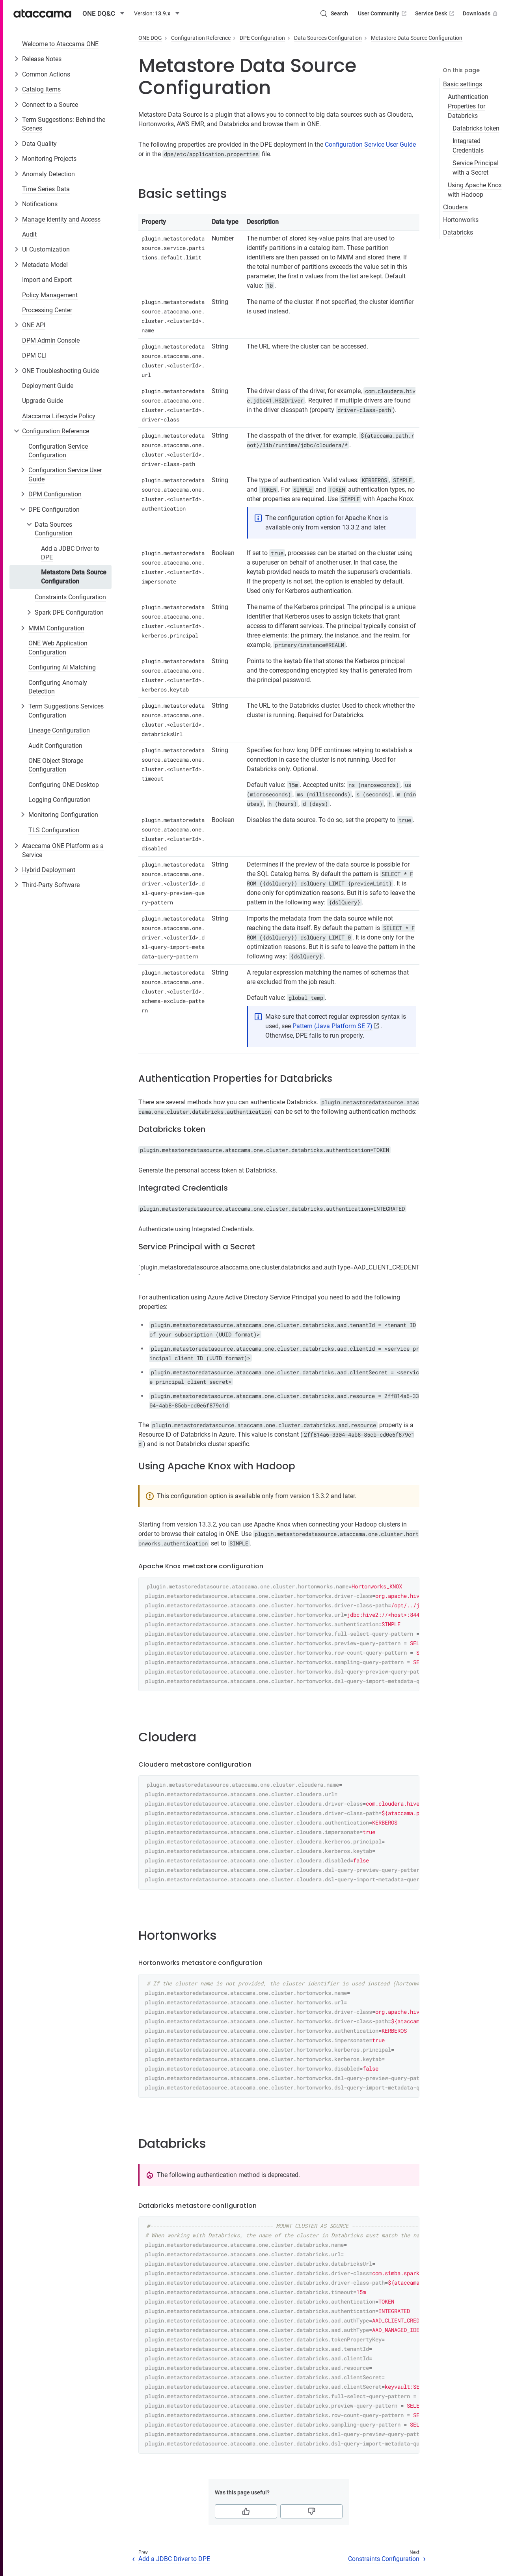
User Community (383, 13)
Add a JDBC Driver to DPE (70, 553)
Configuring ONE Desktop (63, 784)
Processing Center (47, 310)
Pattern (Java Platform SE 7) (332, 1026)
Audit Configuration (55, 745)
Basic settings (462, 84)
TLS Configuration (53, 830)
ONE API (33, 325)
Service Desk (435, 13)
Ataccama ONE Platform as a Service (63, 850)
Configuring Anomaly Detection (57, 687)
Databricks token (476, 128)
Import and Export (47, 279)
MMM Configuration (56, 628)
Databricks (458, 232)
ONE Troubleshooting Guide (60, 371)
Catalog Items (41, 89)
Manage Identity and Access (61, 219)
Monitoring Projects (49, 158)
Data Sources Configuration (54, 529)
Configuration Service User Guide (65, 474)
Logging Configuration (59, 799)
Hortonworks (461, 220)
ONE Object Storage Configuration (55, 765)
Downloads (481, 13)
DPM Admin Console (51, 340)
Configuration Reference (55, 431)
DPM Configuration (55, 494)
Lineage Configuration (59, 730)
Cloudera (455, 207)
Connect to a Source (50, 104)
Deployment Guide (47, 386)
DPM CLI (34, 355)
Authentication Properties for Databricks (468, 106)
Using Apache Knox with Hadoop (475, 189)
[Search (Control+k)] (334, 13)
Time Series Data (46, 189)
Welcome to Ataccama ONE (60, 44)
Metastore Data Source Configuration (73, 577)
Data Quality (39, 143)
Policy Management (50, 295)
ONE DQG (150, 38)
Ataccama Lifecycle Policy (58, 416)
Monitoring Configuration (63, 814)
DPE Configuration (54, 509)
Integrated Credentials (468, 145)
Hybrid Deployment (48, 870)
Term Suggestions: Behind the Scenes (63, 124)
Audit (29, 234)
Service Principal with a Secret (476, 167)
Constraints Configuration (70, 597)
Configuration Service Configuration (58, 451)
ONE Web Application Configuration (58, 647)
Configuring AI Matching (62, 667)
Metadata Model (45, 264)
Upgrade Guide (42, 400)
